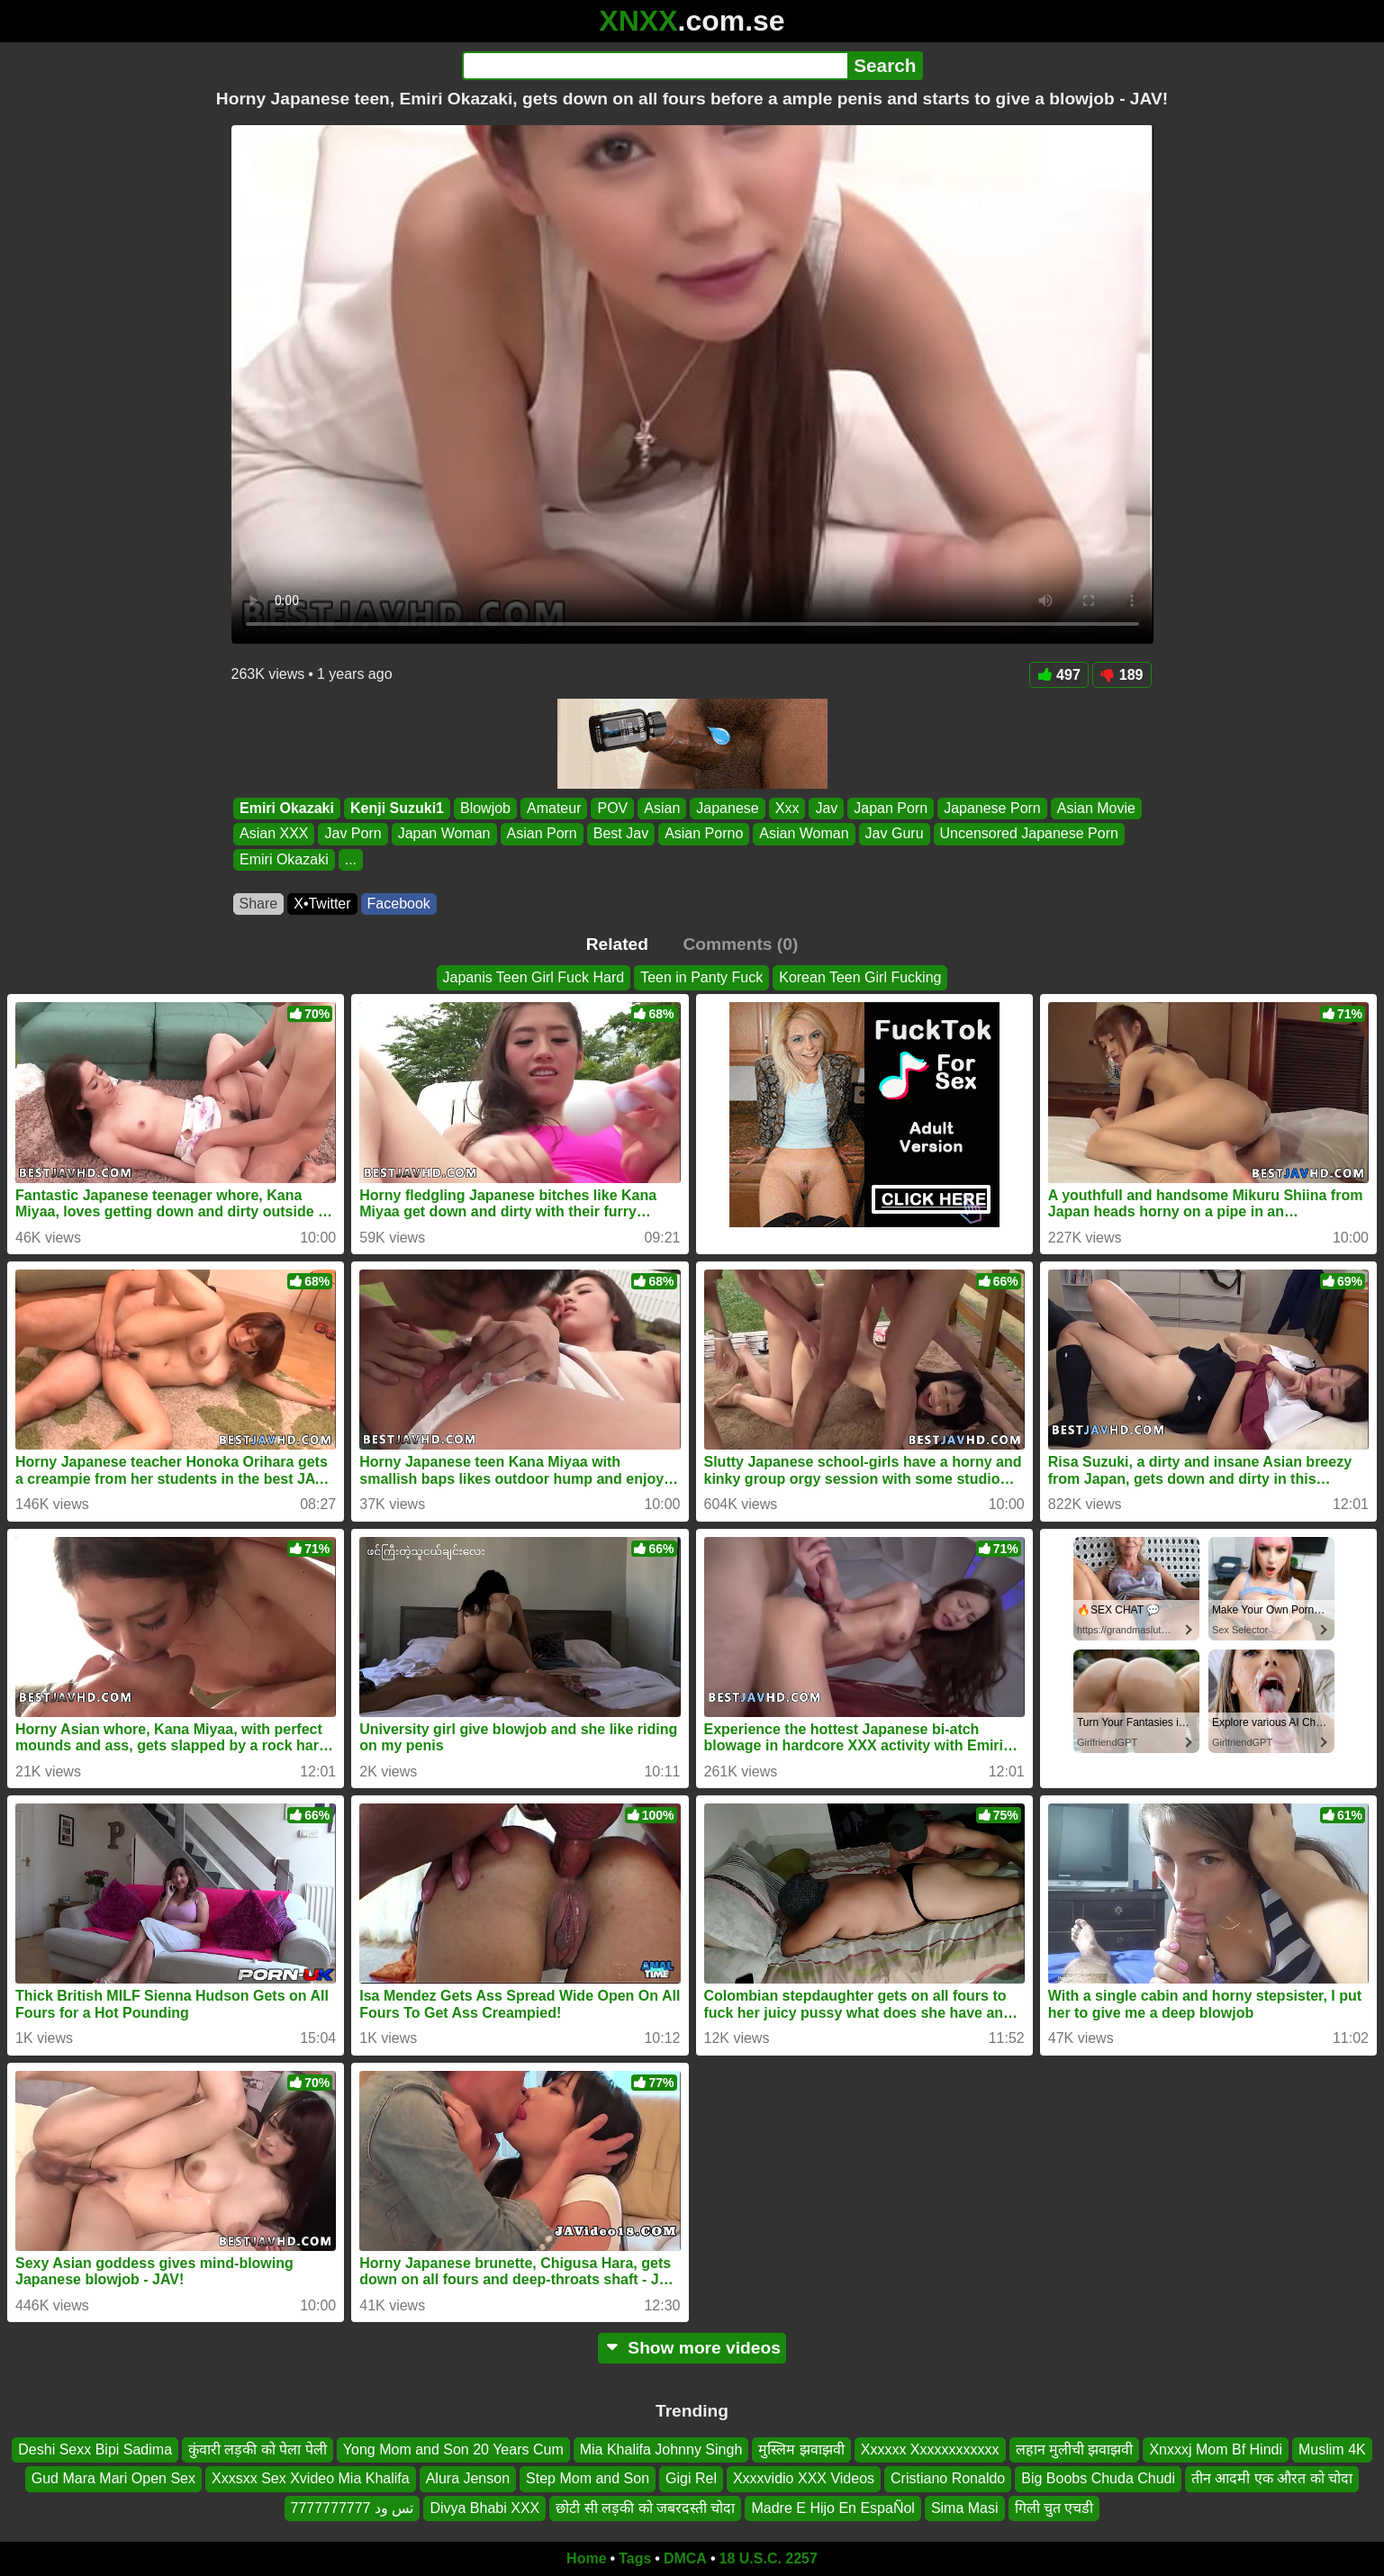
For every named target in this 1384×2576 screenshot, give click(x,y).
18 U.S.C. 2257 (768, 2558)
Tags (635, 2558)
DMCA (685, 2558)
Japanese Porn (992, 808)
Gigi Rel (691, 2479)
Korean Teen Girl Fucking (860, 977)
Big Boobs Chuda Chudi (1098, 2479)
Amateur (554, 808)
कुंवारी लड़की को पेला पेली (257, 2449)
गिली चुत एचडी (1054, 2508)
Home (586, 2558)
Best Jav (619, 834)
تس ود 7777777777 (352, 2508)
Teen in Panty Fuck (701, 977)
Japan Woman (443, 834)
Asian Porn (541, 834)
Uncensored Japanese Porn (1028, 834)
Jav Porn (352, 834)
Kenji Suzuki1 (396, 808)
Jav (826, 808)
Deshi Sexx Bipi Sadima (95, 2449)
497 (1059, 674)
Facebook (398, 903)
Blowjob (484, 808)
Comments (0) (740, 944)
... (350, 859)
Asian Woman (803, 834)
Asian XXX (274, 834)
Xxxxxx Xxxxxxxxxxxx (930, 2449)
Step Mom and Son (587, 2479)
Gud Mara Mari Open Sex (113, 2479)
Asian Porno (704, 834)
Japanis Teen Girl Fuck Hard (534, 977)
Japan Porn (890, 808)
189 (1122, 674)
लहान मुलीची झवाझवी (1075, 2449)
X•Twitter (322, 903)
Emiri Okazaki (287, 808)
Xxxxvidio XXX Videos (803, 2479)
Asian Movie (1095, 808)
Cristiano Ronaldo (948, 2479)
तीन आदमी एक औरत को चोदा (1271, 2479)
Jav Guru (893, 834)
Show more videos (692, 2347)
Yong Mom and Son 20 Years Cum (453, 2449)
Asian (662, 808)
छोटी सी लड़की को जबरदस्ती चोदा (645, 2508)
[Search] (655, 65)
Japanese (727, 808)
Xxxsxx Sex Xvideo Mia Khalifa (311, 2479)
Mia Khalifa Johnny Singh (661, 2449)
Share (259, 903)
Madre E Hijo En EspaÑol (832, 2508)
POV (612, 808)
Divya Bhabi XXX (484, 2508)
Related (617, 944)
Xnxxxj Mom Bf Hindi (1215, 2449)
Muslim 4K (1332, 2449)
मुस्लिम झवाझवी (801, 2449)
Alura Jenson (468, 2479)
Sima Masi (965, 2508)
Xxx (786, 808)
